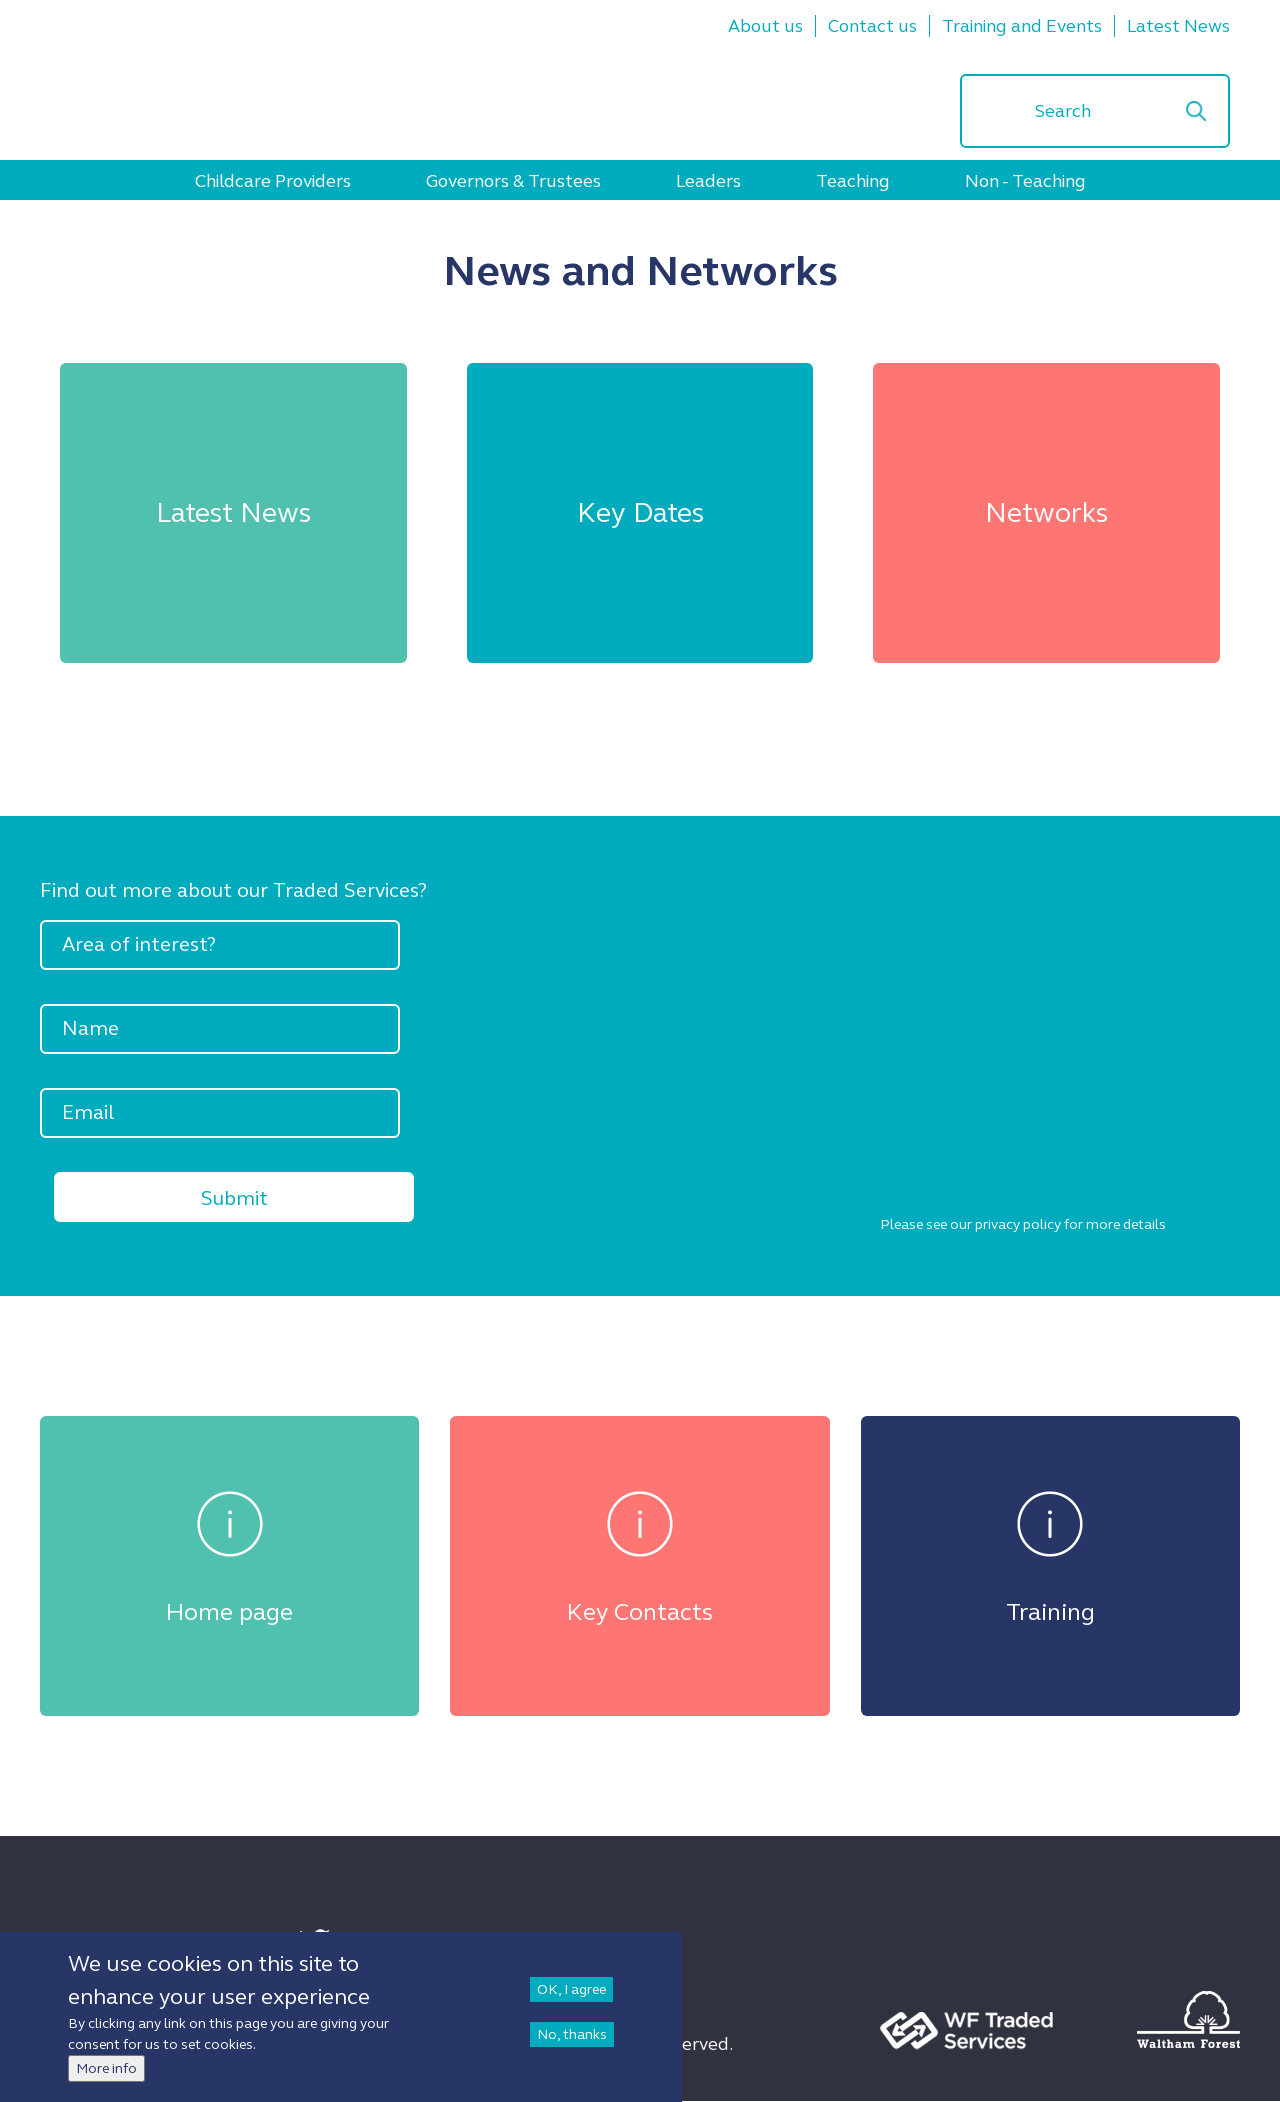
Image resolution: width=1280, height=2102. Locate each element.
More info (106, 2079)
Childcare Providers (273, 181)
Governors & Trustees (513, 181)
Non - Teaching (1025, 181)
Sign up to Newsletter (155, 1940)
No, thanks (572, 2045)
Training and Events (1022, 26)
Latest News (1178, 26)
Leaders (708, 181)
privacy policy (1018, 1224)
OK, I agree (571, 2000)
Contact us (872, 26)
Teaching (853, 181)
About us (765, 26)
